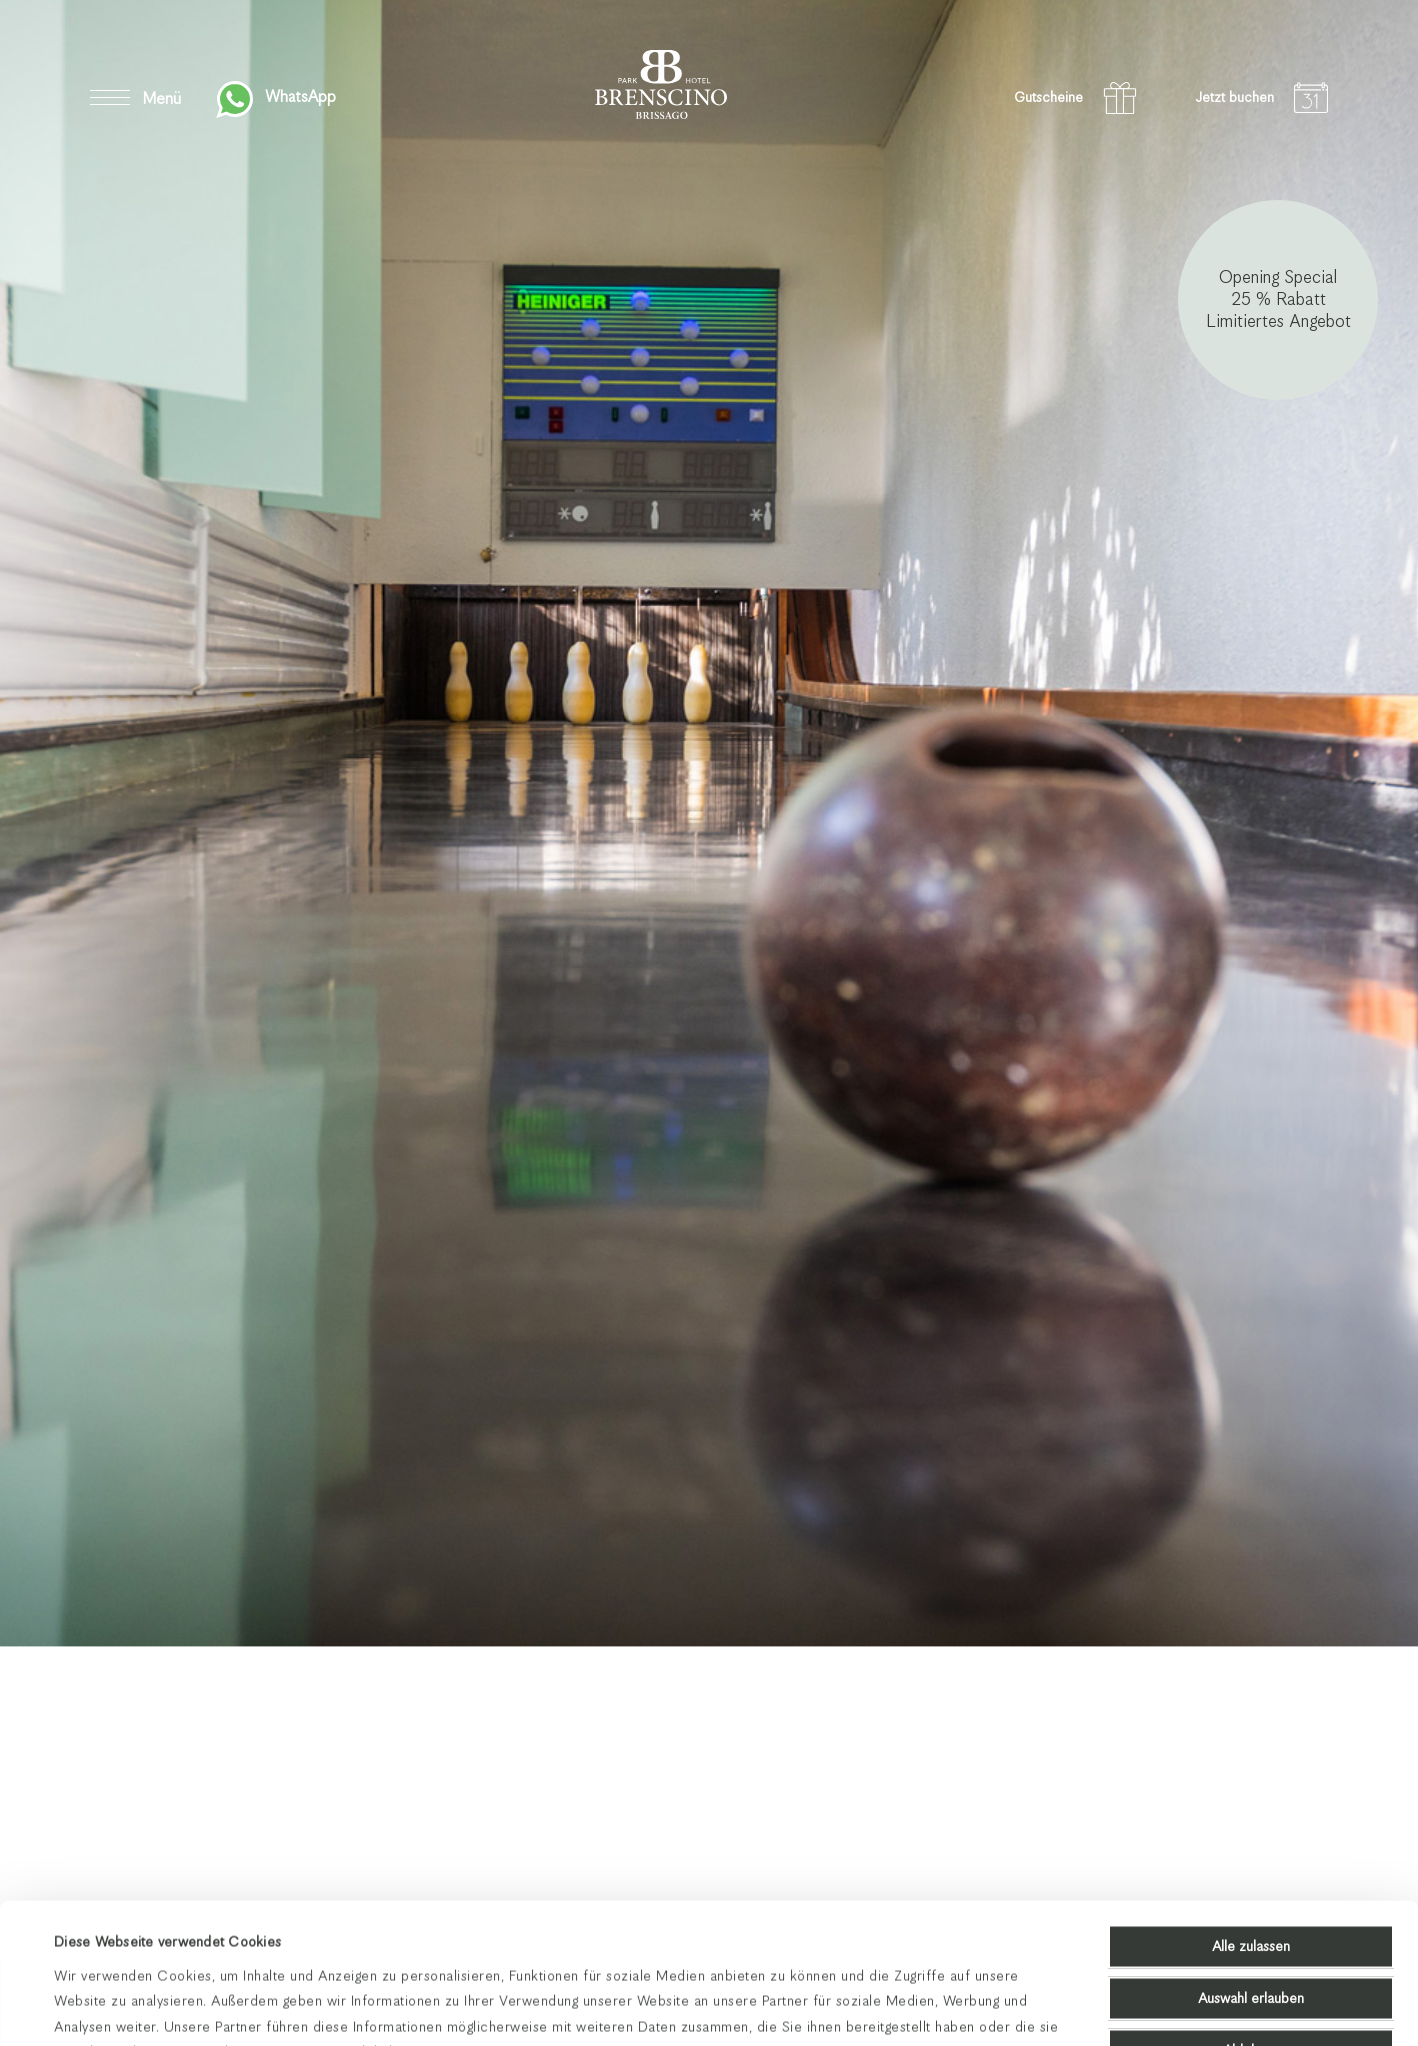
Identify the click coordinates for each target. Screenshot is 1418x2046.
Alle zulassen (1251, 1815)
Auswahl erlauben (1251, 1867)
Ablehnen (1251, 1919)
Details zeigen (810, 2006)
